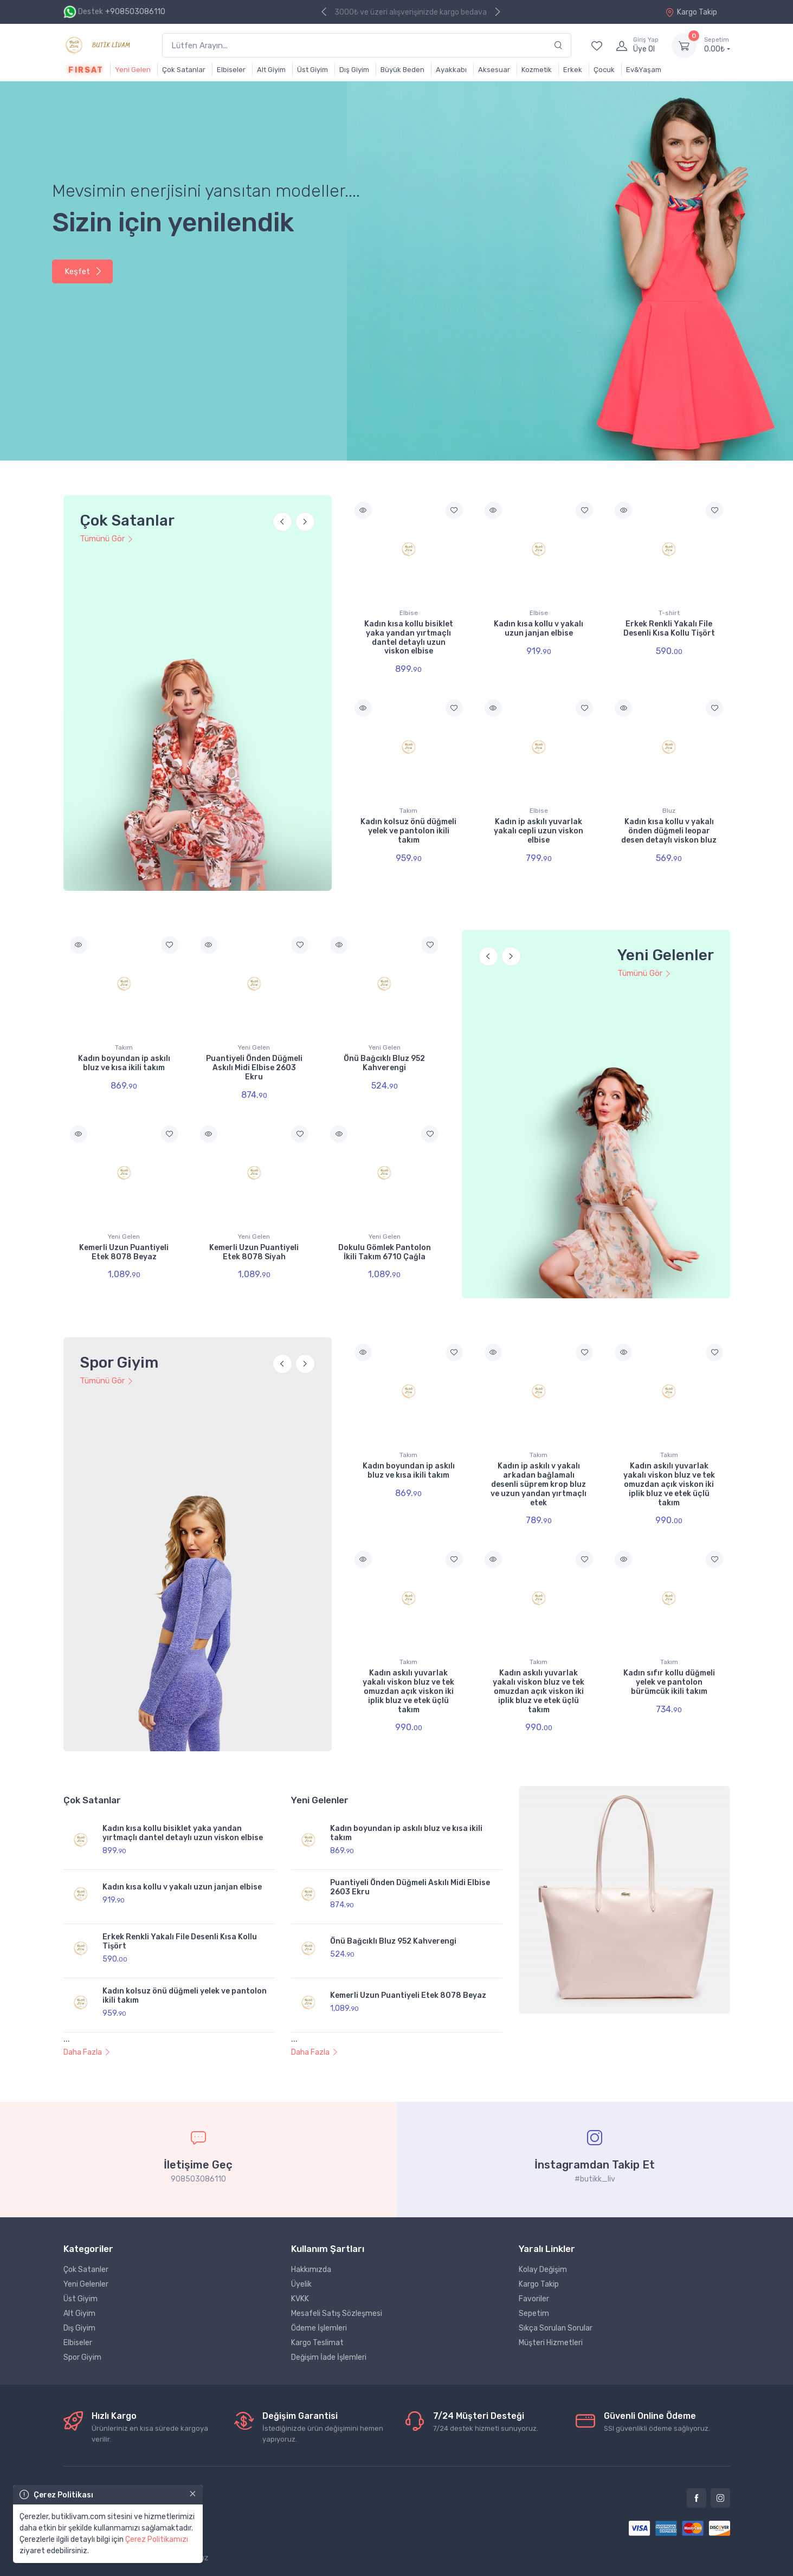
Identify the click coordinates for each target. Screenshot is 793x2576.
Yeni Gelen (133, 70)
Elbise (408, 613)
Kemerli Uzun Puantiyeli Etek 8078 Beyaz (124, 1252)
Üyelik (301, 2284)
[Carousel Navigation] (293, 528)
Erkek (572, 70)
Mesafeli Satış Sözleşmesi (336, 2313)
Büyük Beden (402, 70)
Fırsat (86, 70)
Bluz (668, 810)
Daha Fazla (87, 2052)
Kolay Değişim (543, 2269)
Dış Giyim (354, 70)
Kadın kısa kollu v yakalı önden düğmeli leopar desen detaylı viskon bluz (669, 831)
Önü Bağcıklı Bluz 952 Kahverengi (384, 1063)
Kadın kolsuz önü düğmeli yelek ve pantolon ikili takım (408, 831)
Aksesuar (494, 70)
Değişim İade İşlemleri (328, 2357)
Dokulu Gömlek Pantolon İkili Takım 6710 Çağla (384, 1252)
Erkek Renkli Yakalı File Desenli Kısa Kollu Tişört (669, 628)
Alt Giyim (271, 70)
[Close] (192, 2493)
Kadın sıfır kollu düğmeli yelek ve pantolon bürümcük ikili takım (669, 1682)
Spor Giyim (82, 2357)
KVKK (300, 2298)
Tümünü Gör (106, 538)
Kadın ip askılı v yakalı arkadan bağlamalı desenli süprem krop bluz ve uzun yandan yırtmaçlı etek (538, 1484)
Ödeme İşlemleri (319, 2328)
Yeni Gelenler (85, 2284)
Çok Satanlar (183, 70)
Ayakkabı (451, 70)
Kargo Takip (691, 12)
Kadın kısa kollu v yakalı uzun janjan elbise (538, 628)
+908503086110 (135, 11)
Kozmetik (536, 70)
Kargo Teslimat (317, 2342)
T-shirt (669, 613)
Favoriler (534, 2298)
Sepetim (534, 2313)
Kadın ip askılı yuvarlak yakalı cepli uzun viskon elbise (538, 831)
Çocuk (604, 70)
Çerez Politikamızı (156, 2539)
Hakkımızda (311, 2269)
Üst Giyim (312, 70)
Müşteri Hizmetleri (551, 2342)
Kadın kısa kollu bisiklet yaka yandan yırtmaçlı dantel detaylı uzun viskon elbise (408, 637)
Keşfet (83, 271)
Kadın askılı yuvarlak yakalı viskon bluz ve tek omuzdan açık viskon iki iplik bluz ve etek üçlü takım (669, 1484)
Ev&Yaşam (643, 70)
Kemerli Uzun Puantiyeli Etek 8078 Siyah (254, 1252)
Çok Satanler (85, 2269)
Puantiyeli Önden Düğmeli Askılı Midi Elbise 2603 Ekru (254, 1068)
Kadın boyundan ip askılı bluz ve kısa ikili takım (124, 1063)
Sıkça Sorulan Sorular (555, 2328)
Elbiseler (231, 70)
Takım (408, 810)
